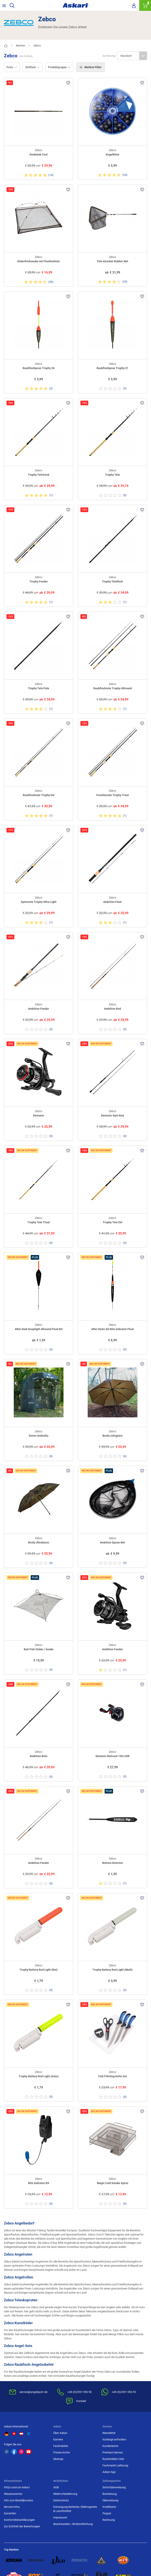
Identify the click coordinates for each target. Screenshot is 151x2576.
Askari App (109, 2468)
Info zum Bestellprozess (18, 2497)
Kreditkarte (109, 2503)
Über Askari (60, 2429)
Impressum (60, 2514)
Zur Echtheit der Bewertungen (22, 2523)
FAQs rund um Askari (16, 2484)
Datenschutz (61, 2497)
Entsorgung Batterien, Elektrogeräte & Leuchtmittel (75, 2505)
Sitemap (58, 2455)
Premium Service (112, 2449)
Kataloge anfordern (114, 2436)
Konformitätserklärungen (19, 2516)
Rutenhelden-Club (113, 2455)
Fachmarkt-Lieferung (115, 2462)
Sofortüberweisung (114, 2484)
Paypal (106, 2510)
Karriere (58, 2436)
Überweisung (110, 2497)
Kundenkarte (110, 2442)
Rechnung (108, 2516)
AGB (56, 2484)
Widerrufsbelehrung (65, 2490)
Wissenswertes (13, 2490)
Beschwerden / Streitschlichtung (73, 2520)
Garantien (10, 2510)
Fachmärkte (60, 2442)
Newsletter (109, 2429)
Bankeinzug (109, 2490)
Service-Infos (12, 2503)
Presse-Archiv (61, 2449)
